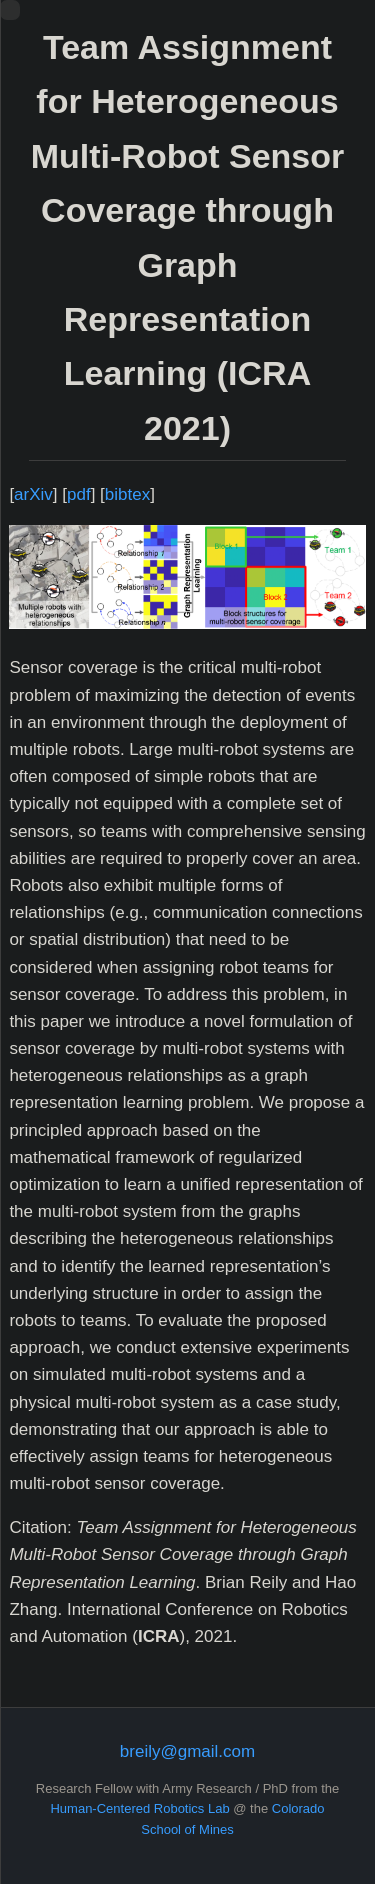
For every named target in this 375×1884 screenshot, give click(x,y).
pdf (79, 494)
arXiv (33, 494)
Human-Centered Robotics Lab (139, 1808)
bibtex (127, 494)
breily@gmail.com (187, 1751)
